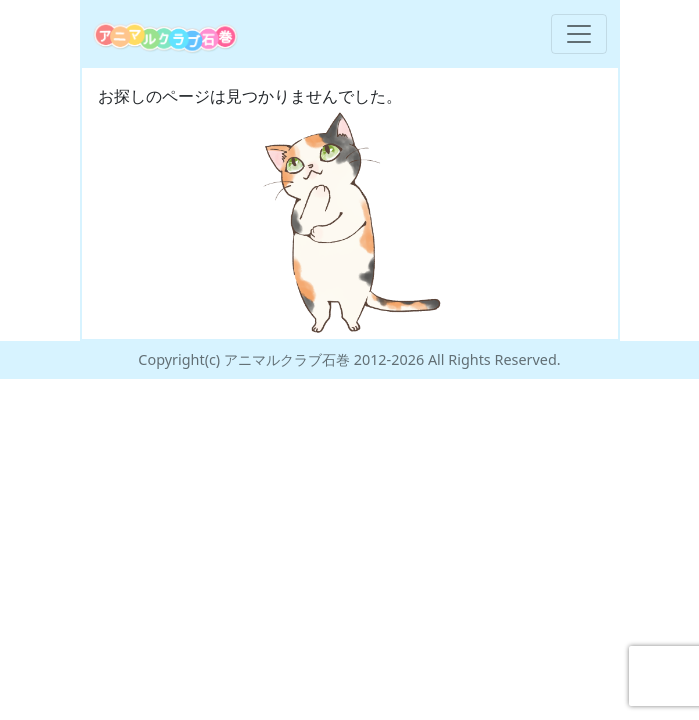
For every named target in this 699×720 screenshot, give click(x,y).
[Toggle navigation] (579, 34)
